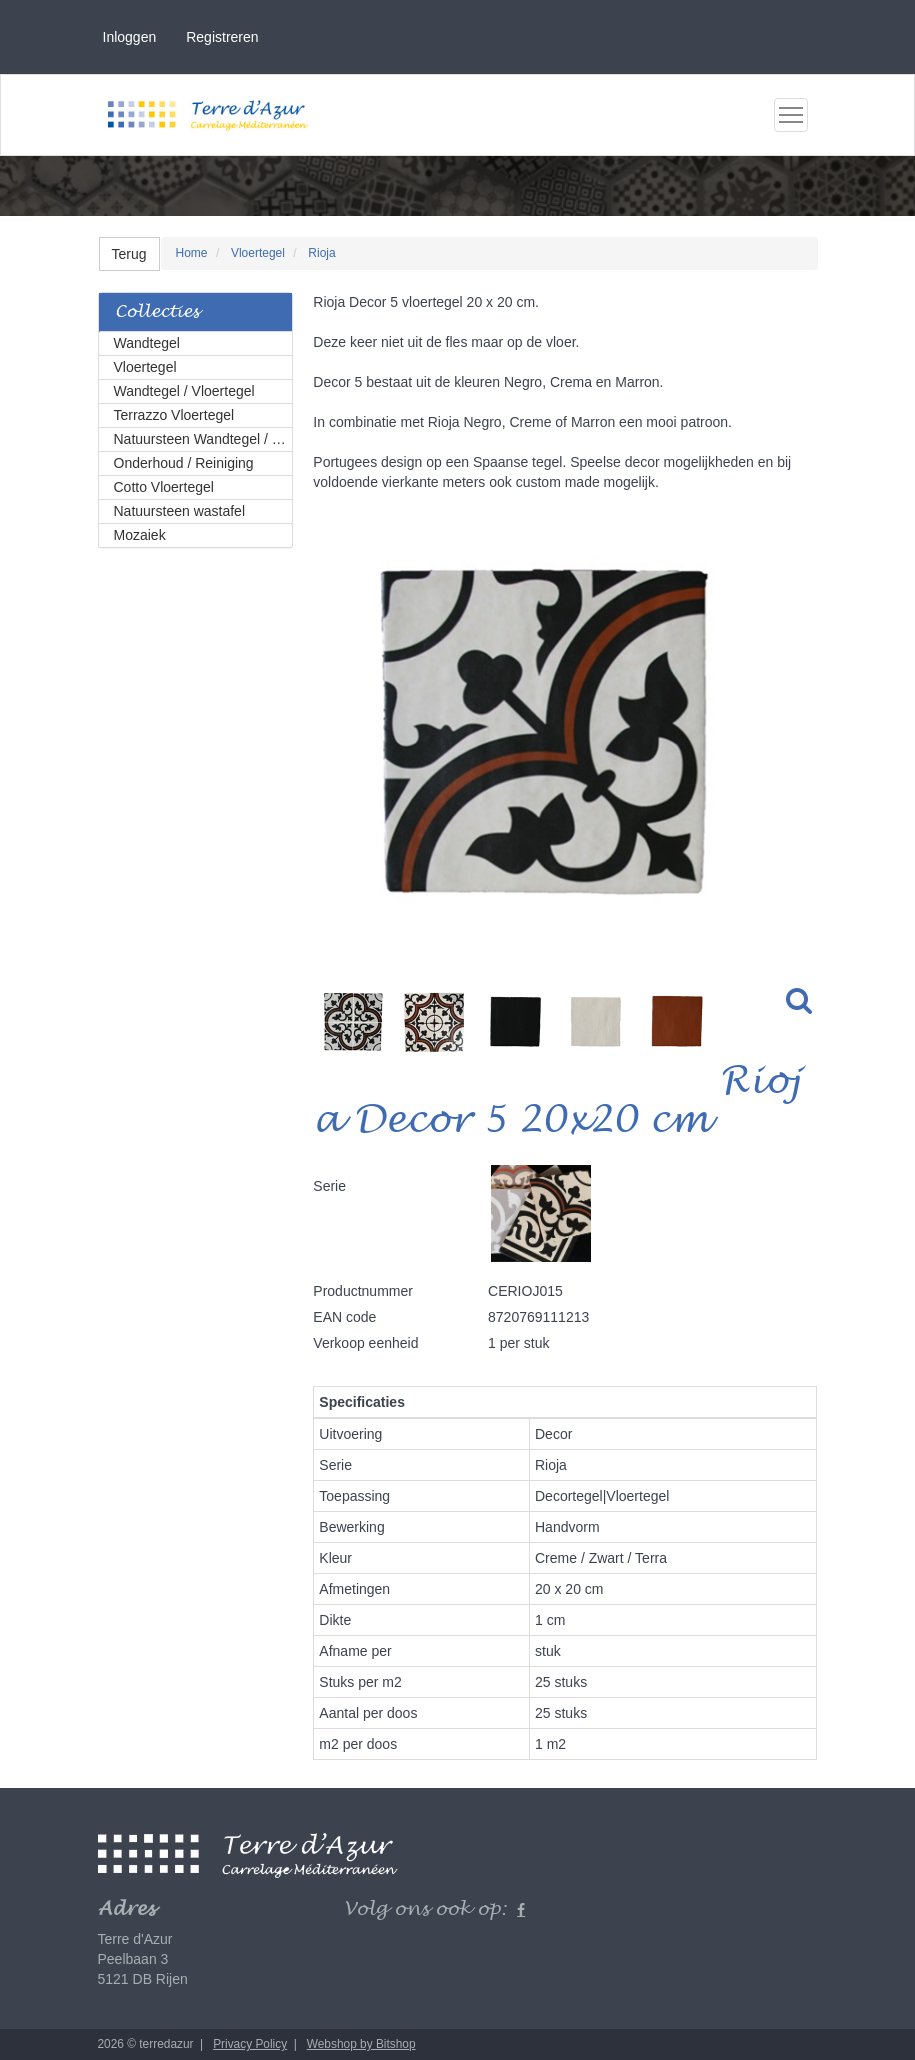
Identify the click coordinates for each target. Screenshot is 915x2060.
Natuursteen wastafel (180, 511)
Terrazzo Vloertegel (174, 415)
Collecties (157, 312)
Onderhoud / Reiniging (184, 463)
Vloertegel (145, 367)
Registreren (222, 37)
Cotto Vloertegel (164, 487)
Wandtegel (147, 343)
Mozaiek (140, 535)
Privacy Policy (250, 2044)
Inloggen (130, 37)
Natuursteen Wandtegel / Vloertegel (204, 439)
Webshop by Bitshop (361, 2044)
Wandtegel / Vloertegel (184, 391)
